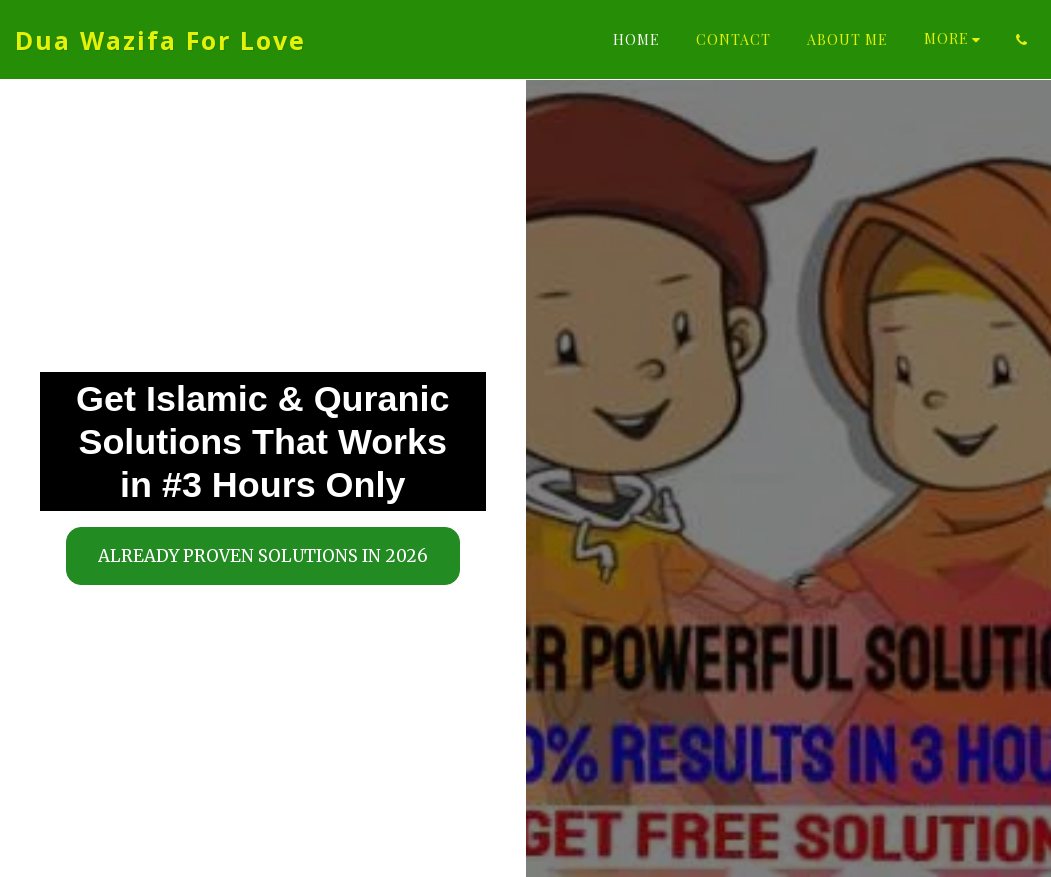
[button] (1021, 40)
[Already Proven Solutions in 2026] (263, 555)
